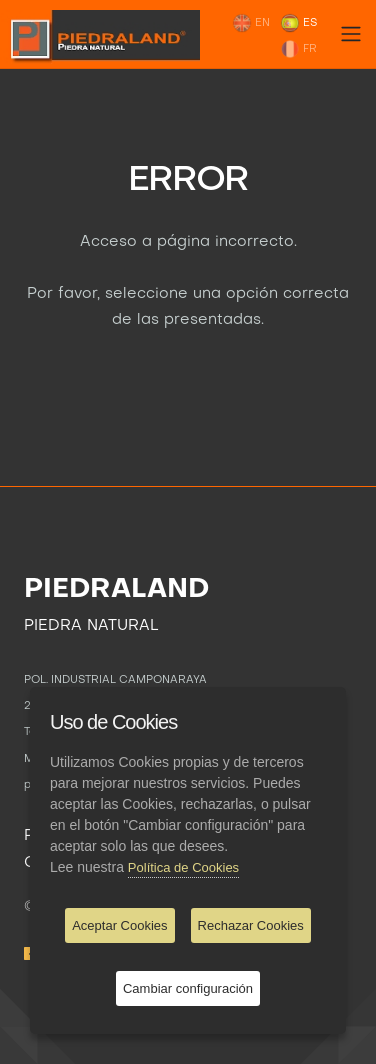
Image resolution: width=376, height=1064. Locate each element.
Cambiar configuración (188, 988)
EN (251, 23)
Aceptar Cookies (119, 925)
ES (298, 23)
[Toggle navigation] (351, 34)
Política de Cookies (183, 867)
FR (298, 49)
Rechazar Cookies (251, 925)
